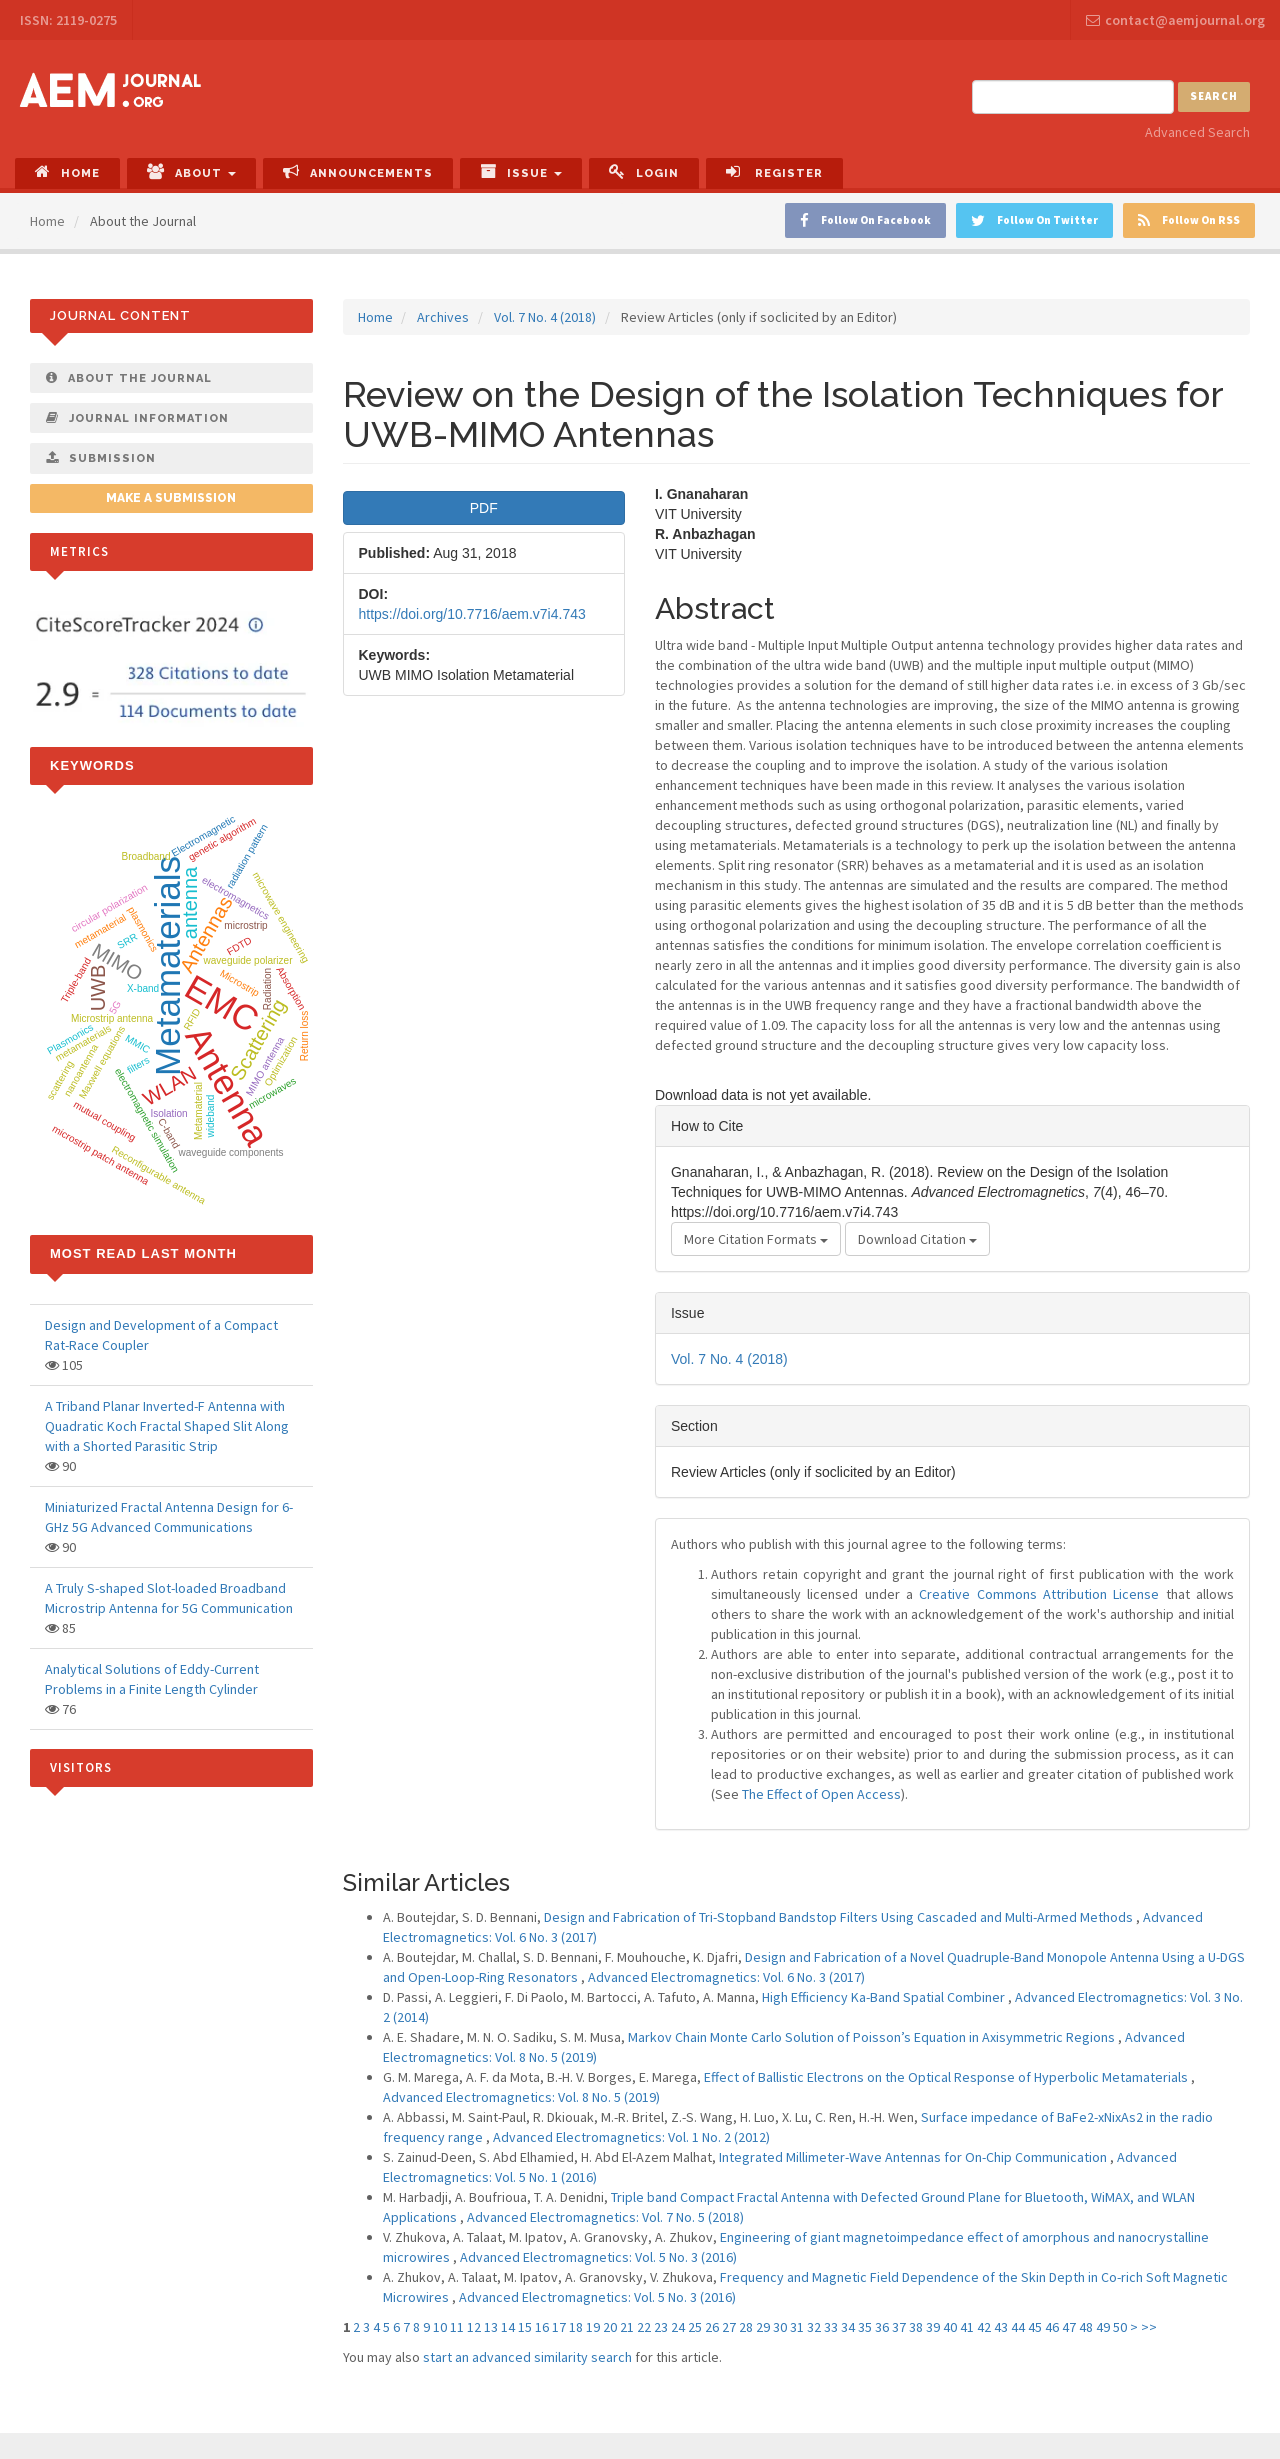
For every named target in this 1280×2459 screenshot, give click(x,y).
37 (899, 2327)
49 (1103, 2327)
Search (1214, 96)
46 (1052, 2327)
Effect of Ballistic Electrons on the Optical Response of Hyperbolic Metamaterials (947, 2077)
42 (984, 2327)
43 (1001, 2327)
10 (440, 2327)
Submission (101, 458)
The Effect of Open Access (821, 1794)
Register (774, 171)
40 (950, 2327)
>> (1149, 2327)
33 (831, 2327)
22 (644, 2327)
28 (746, 2327)
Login (644, 171)
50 (1120, 2327)
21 (627, 2327)
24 (678, 2327)
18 (576, 2327)
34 (848, 2327)
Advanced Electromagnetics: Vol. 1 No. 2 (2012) (631, 2137)
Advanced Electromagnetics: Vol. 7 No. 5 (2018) (605, 2217)
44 (1018, 2327)
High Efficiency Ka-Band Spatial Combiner (885, 1997)
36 (882, 2327)
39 (933, 2327)
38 (916, 2327)
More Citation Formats (756, 1239)
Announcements (358, 171)
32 (814, 2327)
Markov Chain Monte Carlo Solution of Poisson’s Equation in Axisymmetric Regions (873, 2037)
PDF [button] (484, 508)
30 (780, 2327)
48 (1086, 2327)
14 (508, 2327)
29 (763, 2327)
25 (695, 2327)
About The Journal (129, 378)
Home (67, 171)
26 (712, 2327)
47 (1069, 2327)
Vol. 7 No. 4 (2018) (545, 317)
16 (542, 2327)
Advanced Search (1197, 132)
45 (1035, 2327)
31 (797, 2327)
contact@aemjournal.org (1175, 20)
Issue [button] (521, 171)
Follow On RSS (1189, 220)
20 (610, 2327)
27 (729, 2327)
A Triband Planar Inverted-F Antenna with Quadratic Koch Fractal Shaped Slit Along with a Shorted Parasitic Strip (167, 1426)
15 (525, 2327)
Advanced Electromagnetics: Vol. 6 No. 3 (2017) (726, 1977)
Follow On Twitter (1034, 220)
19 (593, 2327)
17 (559, 2327)
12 (474, 2327)
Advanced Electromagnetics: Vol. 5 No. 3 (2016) (598, 2257)
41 (967, 2327)
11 (457, 2327)
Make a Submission (171, 498)
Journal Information (137, 418)
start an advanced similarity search (527, 2357)
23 (661, 2327)
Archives (443, 317)
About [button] (191, 171)
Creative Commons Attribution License (1039, 1594)
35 (865, 2327)
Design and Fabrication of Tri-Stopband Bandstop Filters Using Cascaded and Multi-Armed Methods (840, 1917)
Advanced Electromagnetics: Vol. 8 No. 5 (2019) (521, 2097)
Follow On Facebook (865, 220)
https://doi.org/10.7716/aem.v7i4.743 (472, 614)
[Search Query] (1073, 97)
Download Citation (917, 1239)
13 (491, 2327)
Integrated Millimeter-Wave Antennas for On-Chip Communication (914, 2157)
